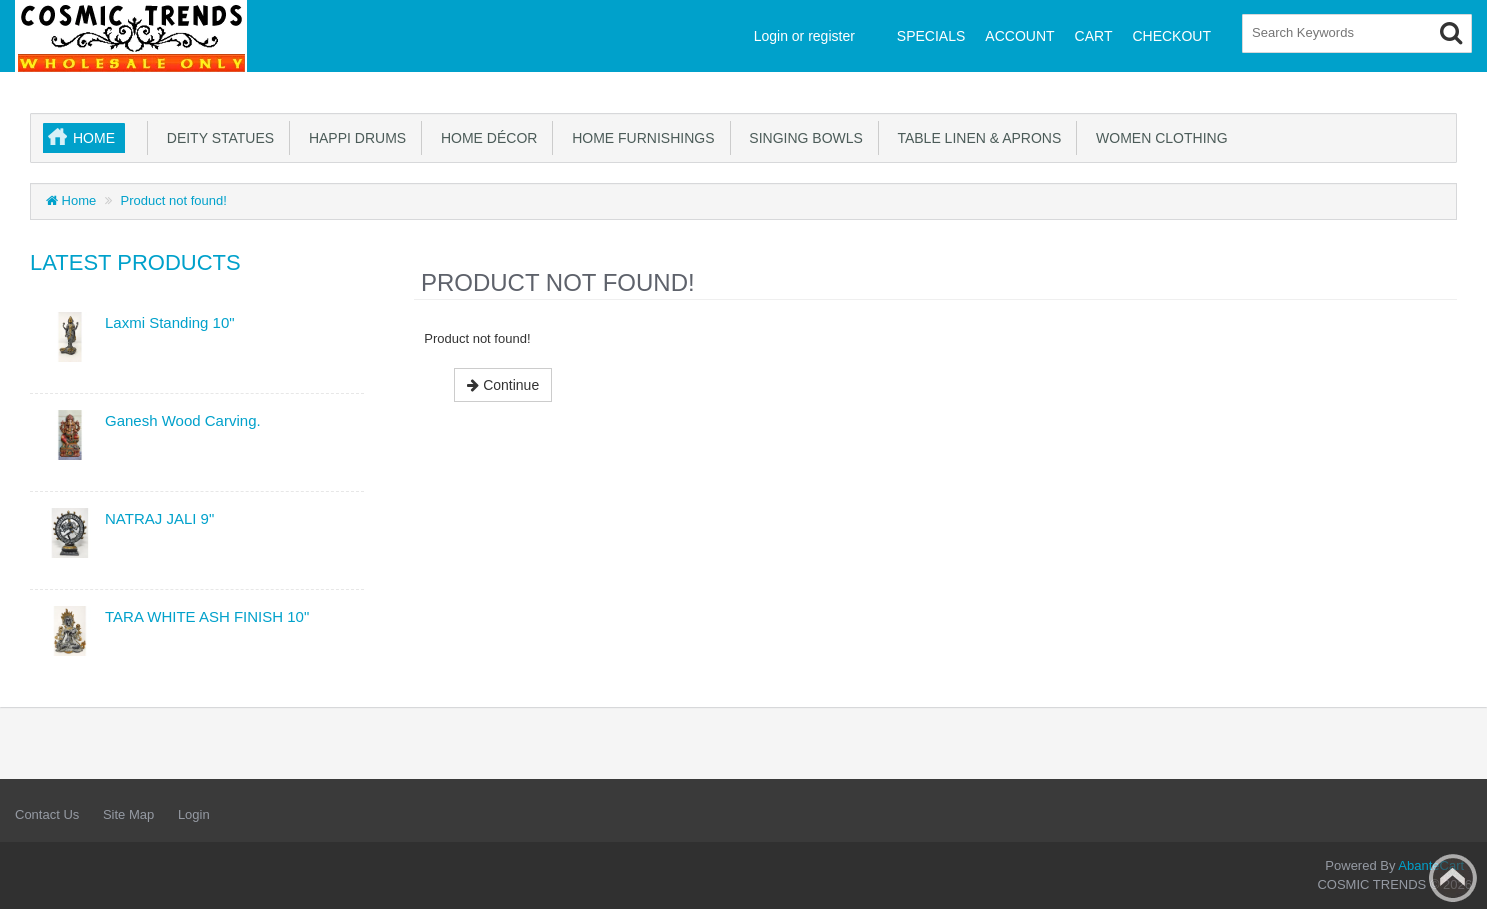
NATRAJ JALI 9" (159, 518)
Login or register (804, 36)
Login (194, 814)
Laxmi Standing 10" (170, 322)
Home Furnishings (639, 138)
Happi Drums (353, 138)
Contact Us (47, 814)
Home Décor (485, 138)
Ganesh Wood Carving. (183, 420)
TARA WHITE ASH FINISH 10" (207, 616)
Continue (503, 385)
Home (94, 138)
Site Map (128, 814)
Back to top (1453, 878)
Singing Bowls (802, 138)
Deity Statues (216, 138)
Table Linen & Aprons (975, 138)
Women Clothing (1157, 138)
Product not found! (174, 200)
